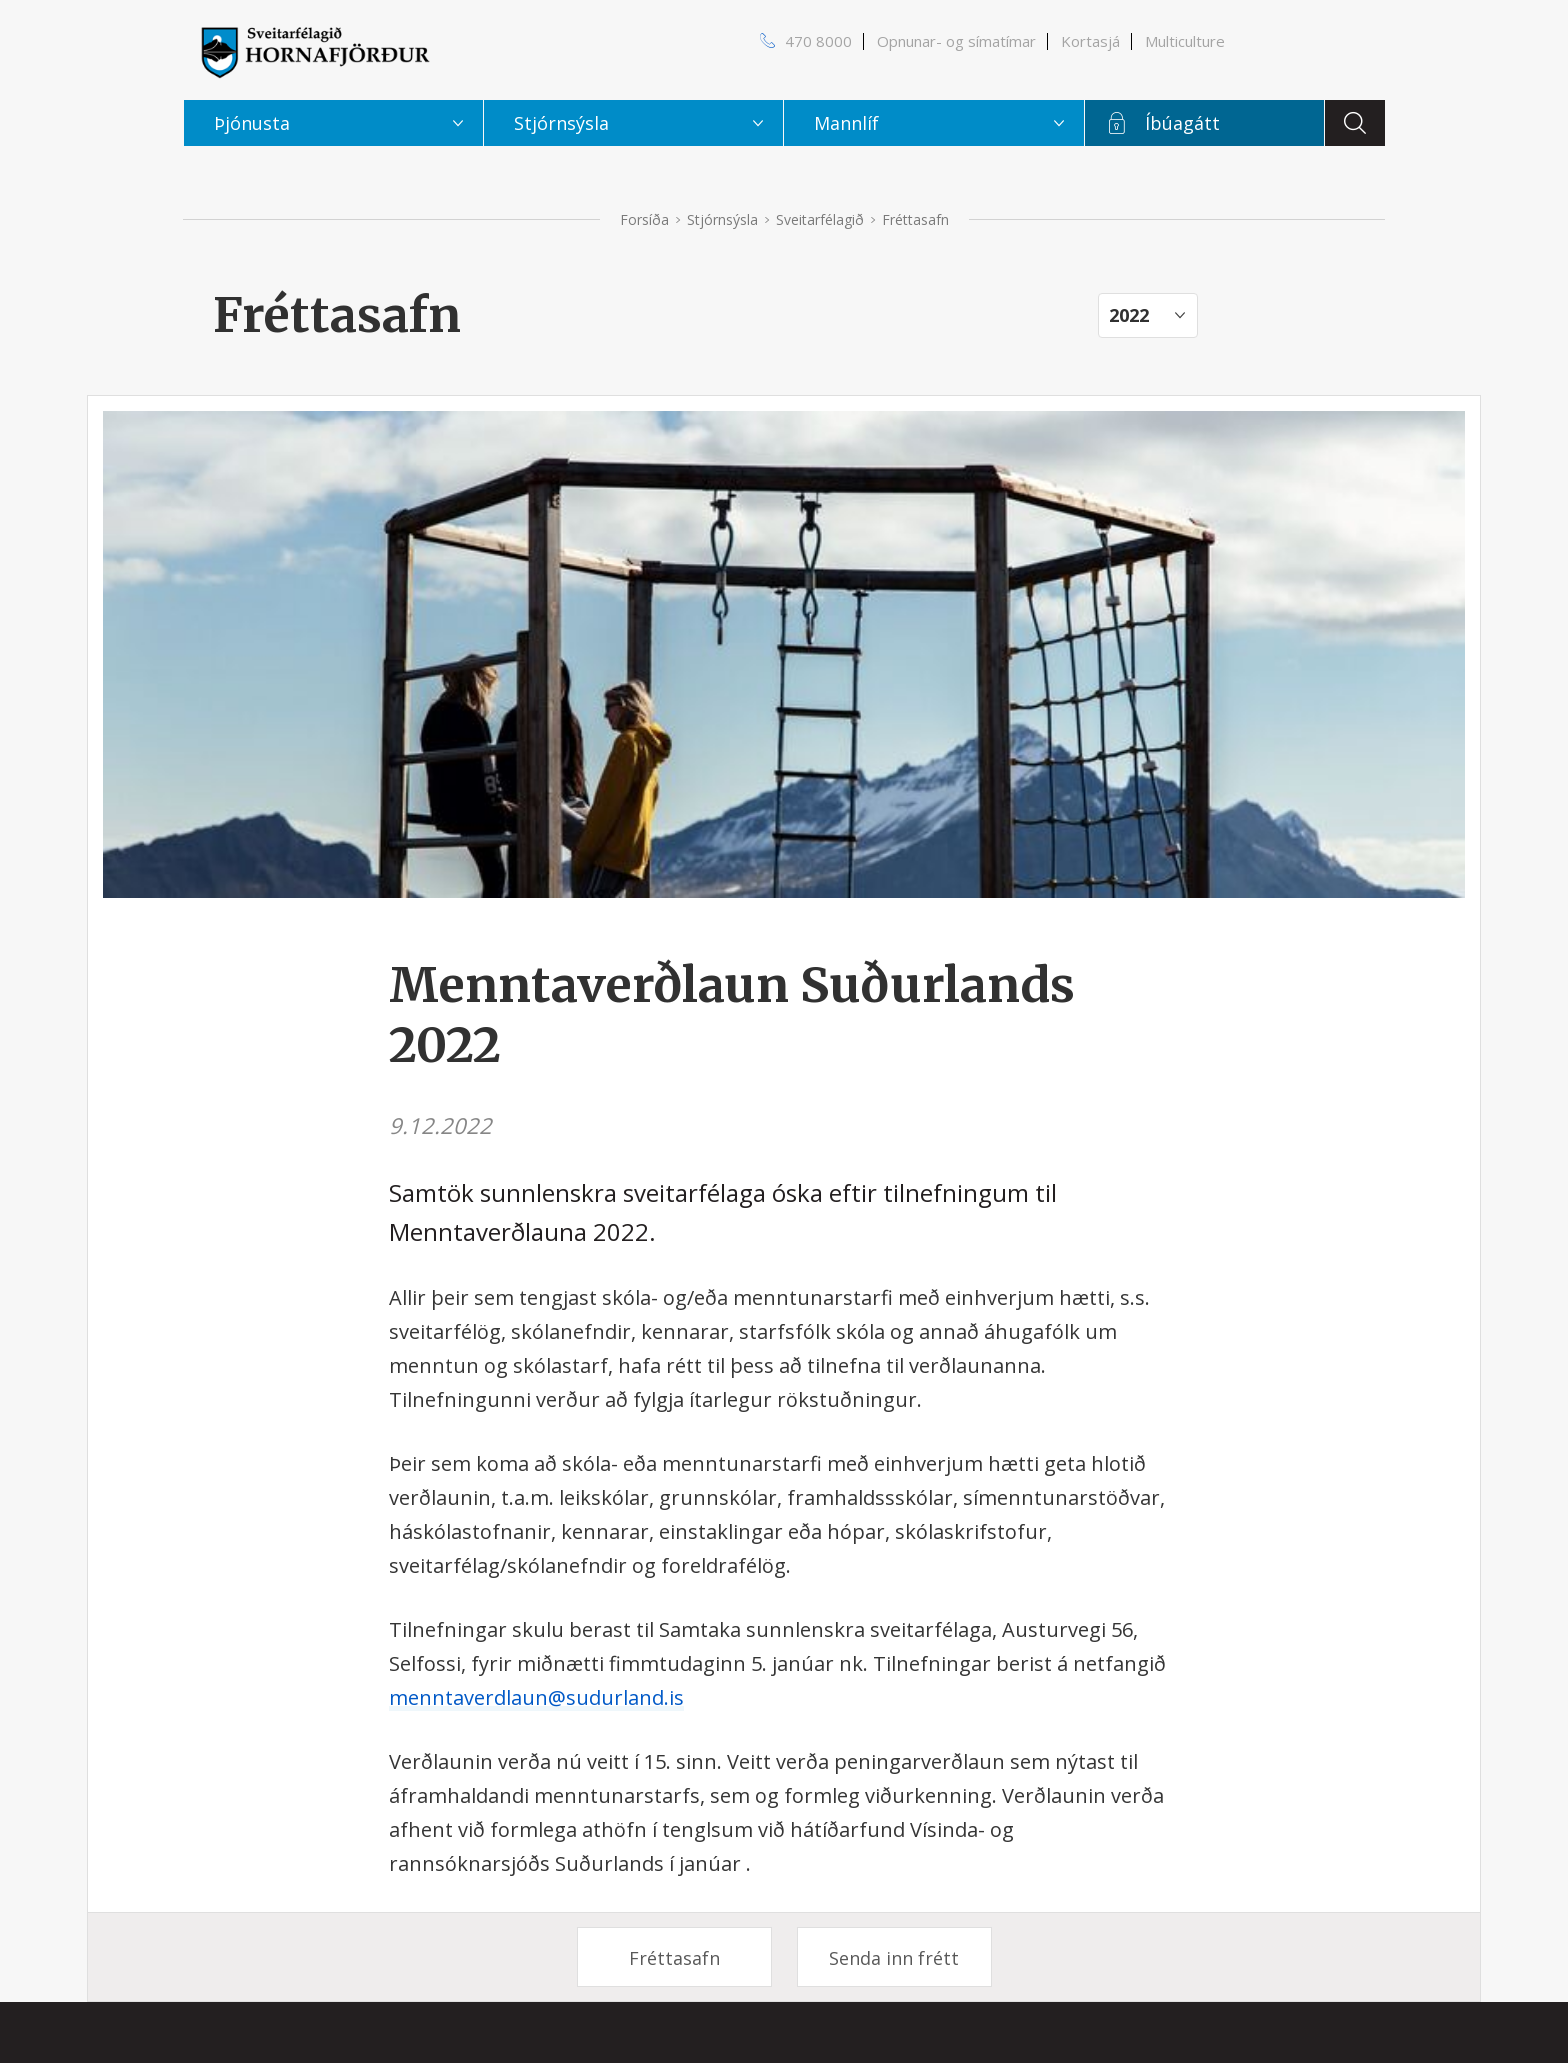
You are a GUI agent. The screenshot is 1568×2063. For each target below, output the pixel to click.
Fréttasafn (674, 1958)
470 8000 (818, 41)
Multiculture (1185, 41)
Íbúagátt (1182, 123)
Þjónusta (252, 123)
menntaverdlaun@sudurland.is (536, 1697)
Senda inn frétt (894, 1958)
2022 (1129, 315)
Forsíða (644, 219)
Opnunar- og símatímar (956, 41)
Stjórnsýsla (722, 219)
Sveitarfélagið (820, 219)
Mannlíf (846, 123)
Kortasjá (1090, 41)
